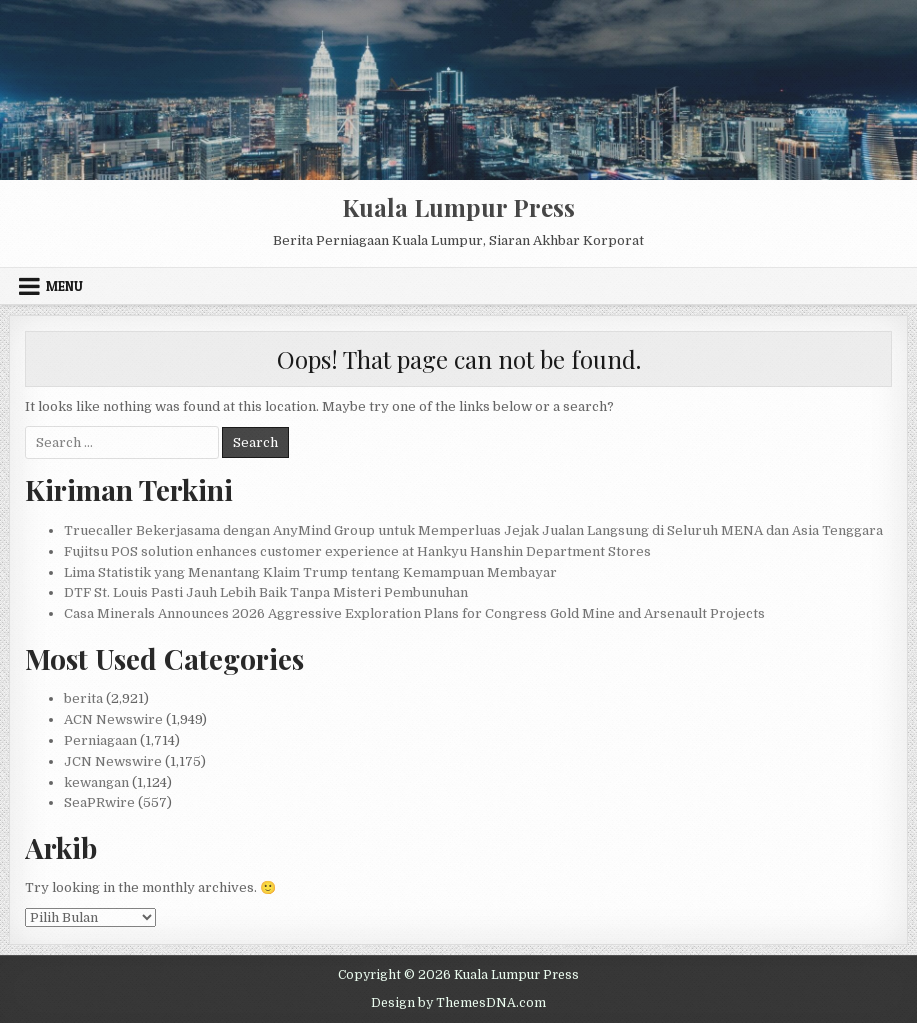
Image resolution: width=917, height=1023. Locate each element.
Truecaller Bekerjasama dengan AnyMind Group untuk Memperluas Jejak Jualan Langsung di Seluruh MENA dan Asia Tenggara (473, 530)
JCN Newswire (113, 761)
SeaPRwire (99, 802)
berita (83, 698)
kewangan (96, 782)
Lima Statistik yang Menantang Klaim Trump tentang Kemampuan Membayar (310, 572)
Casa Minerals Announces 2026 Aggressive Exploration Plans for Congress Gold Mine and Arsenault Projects (414, 613)
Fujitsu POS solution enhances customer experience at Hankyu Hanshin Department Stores (357, 551)
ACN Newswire (113, 719)
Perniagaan (100, 740)
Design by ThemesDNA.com (458, 1003)
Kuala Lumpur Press (458, 207)
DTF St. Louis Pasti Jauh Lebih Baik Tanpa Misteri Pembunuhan (266, 592)
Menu (64, 286)
